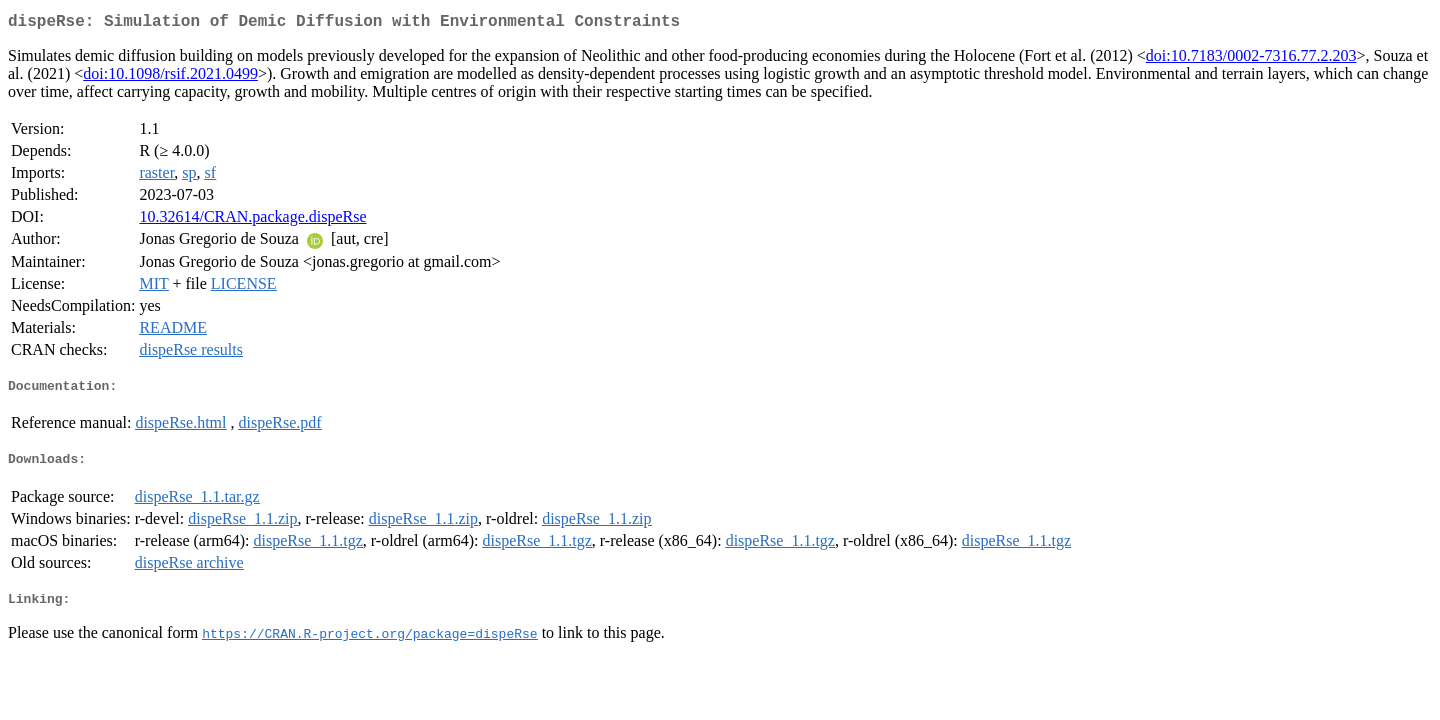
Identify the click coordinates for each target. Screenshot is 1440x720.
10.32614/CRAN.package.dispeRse (252, 220)
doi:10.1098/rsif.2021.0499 (170, 77)
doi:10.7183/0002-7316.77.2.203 (1251, 59)
